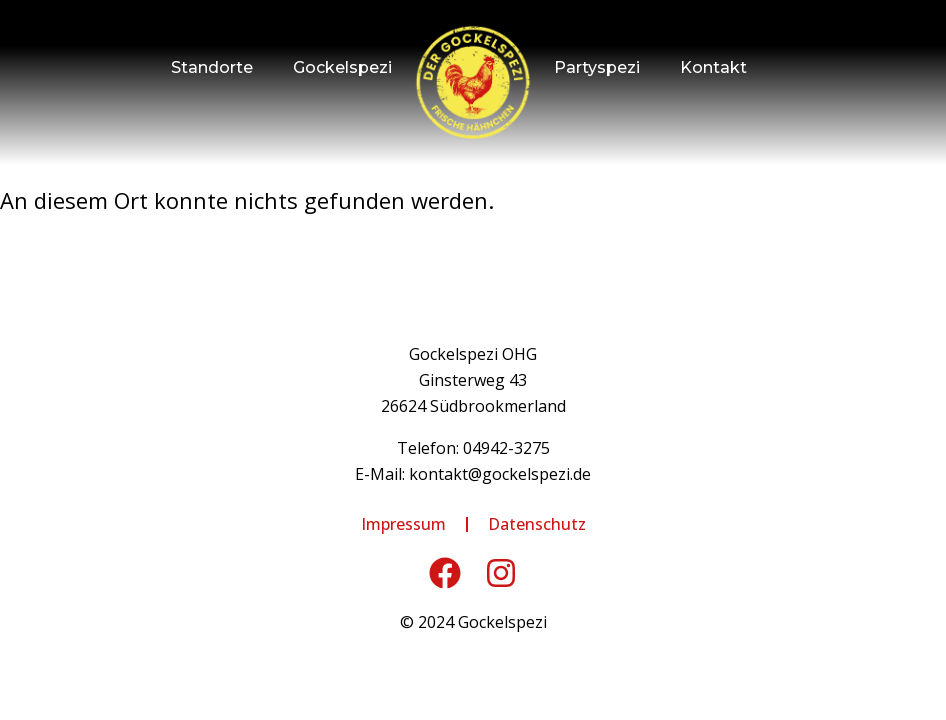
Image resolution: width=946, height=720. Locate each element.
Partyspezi (597, 67)
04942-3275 (506, 448)
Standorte (212, 67)
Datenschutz (537, 524)
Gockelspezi (342, 67)
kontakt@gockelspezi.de (500, 474)
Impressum (403, 524)
